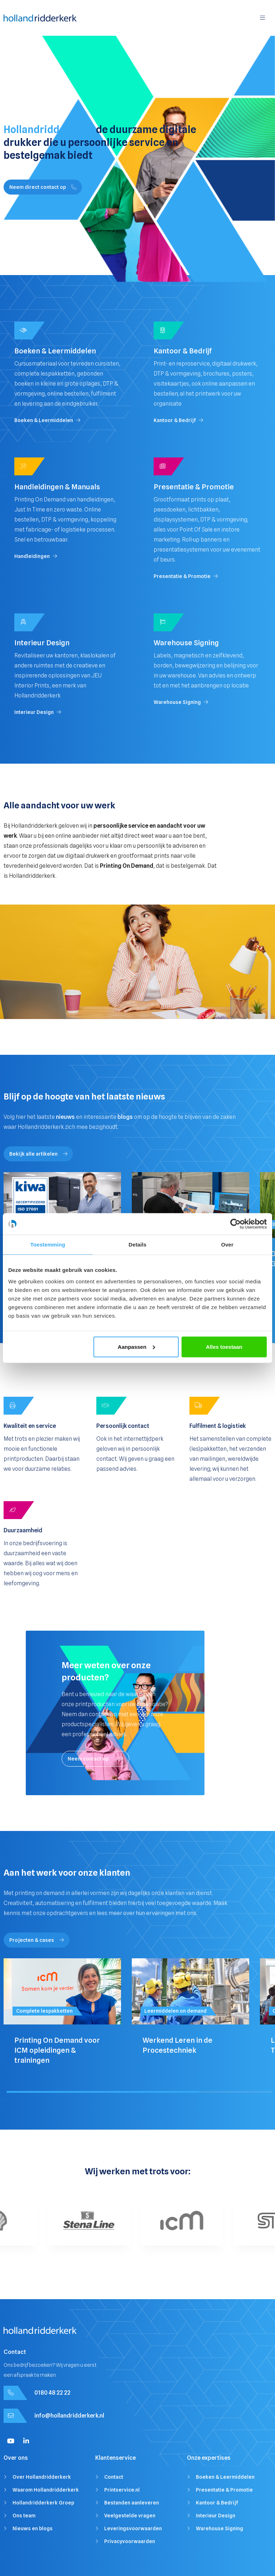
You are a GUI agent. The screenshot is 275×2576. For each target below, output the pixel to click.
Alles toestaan (224, 1346)
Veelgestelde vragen (129, 2515)
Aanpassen (136, 1346)
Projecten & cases (36, 1940)
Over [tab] (227, 1245)
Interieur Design (215, 2515)
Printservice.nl (122, 2490)
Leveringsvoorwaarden (133, 2528)
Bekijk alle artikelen (38, 1154)
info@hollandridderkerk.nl (69, 2415)
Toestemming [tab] (48, 1245)
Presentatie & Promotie (224, 2490)
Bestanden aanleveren (131, 2503)
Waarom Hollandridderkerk (46, 2490)
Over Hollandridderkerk (42, 2477)
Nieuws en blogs (33, 2528)
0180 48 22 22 (52, 2392)
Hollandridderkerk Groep (43, 2503)
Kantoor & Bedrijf (217, 2503)
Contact (113, 2477)
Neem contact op (95, 1759)
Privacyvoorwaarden (129, 2541)
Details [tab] (137, 1245)
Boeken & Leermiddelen (225, 2477)
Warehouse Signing (219, 2528)
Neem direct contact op (42, 187)
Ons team (24, 2515)
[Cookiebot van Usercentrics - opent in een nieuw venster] (235, 1224)
